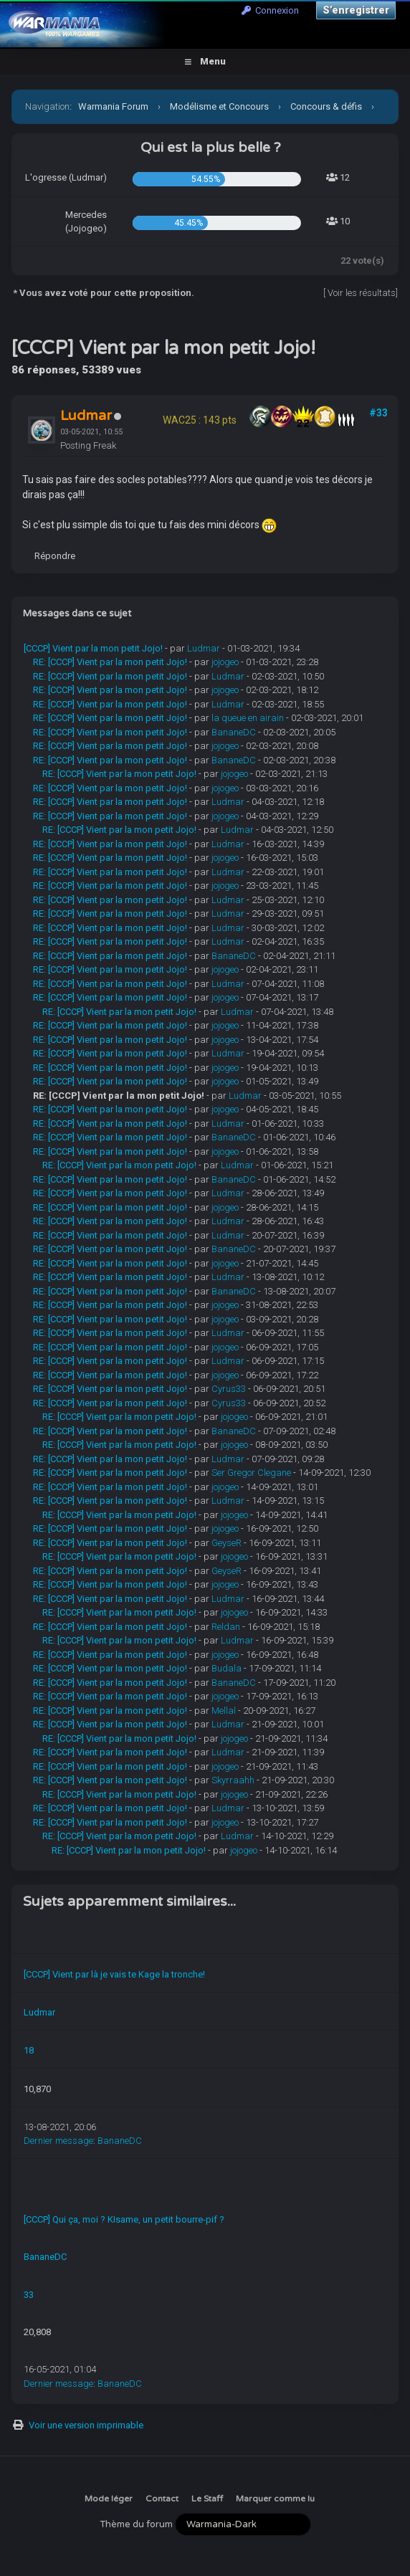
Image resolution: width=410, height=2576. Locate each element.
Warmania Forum (113, 106)
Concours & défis (326, 106)
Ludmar (203, 648)
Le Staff (207, 2499)
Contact (162, 2499)
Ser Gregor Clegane (251, 1472)
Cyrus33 (228, 1388)
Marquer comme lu (275, 2499)
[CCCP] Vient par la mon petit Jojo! (93, 648)
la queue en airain (247, 717)
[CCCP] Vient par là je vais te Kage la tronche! (114, 1974)
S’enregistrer (356, 10)
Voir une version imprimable (86, 2425)
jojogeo (225, 662)
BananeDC (233, 732)
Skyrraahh (232, 1780)
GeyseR (226, 1542)
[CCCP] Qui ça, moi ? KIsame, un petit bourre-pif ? (124, 2219)
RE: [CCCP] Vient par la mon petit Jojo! (110, 662)
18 (29, 2050)
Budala (226, 1668)
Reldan (225, 1626)
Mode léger (109, 2499)
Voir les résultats (362, 292)
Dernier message (58, 2140)
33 (29, 2294)
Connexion (270, 10)
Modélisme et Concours (219, 106)
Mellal (223, 1710)
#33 (378, 413)
